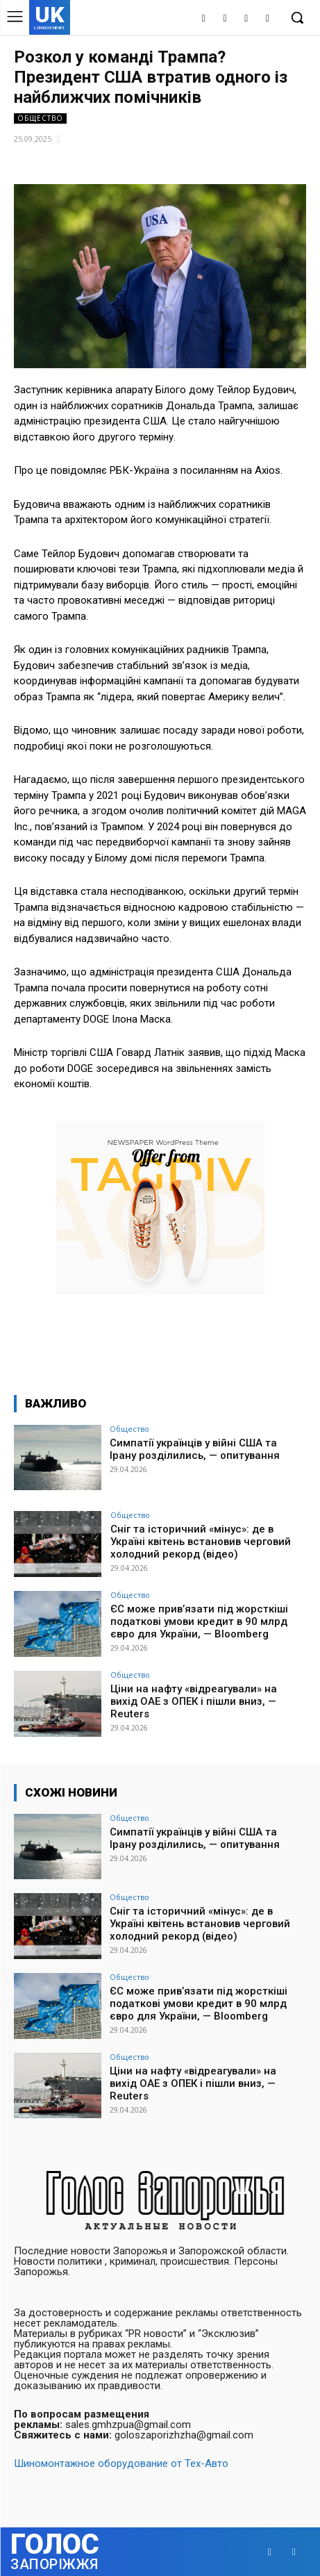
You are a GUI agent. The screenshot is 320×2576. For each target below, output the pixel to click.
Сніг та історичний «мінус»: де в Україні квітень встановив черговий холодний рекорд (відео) (200, 1541)
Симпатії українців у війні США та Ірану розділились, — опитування (195, 1449)
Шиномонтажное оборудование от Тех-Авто (121, 2463)
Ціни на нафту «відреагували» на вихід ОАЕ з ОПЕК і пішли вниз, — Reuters (193, 1701)
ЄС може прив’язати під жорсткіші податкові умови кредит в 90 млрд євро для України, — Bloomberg (199, 1621)
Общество (40, 118)
